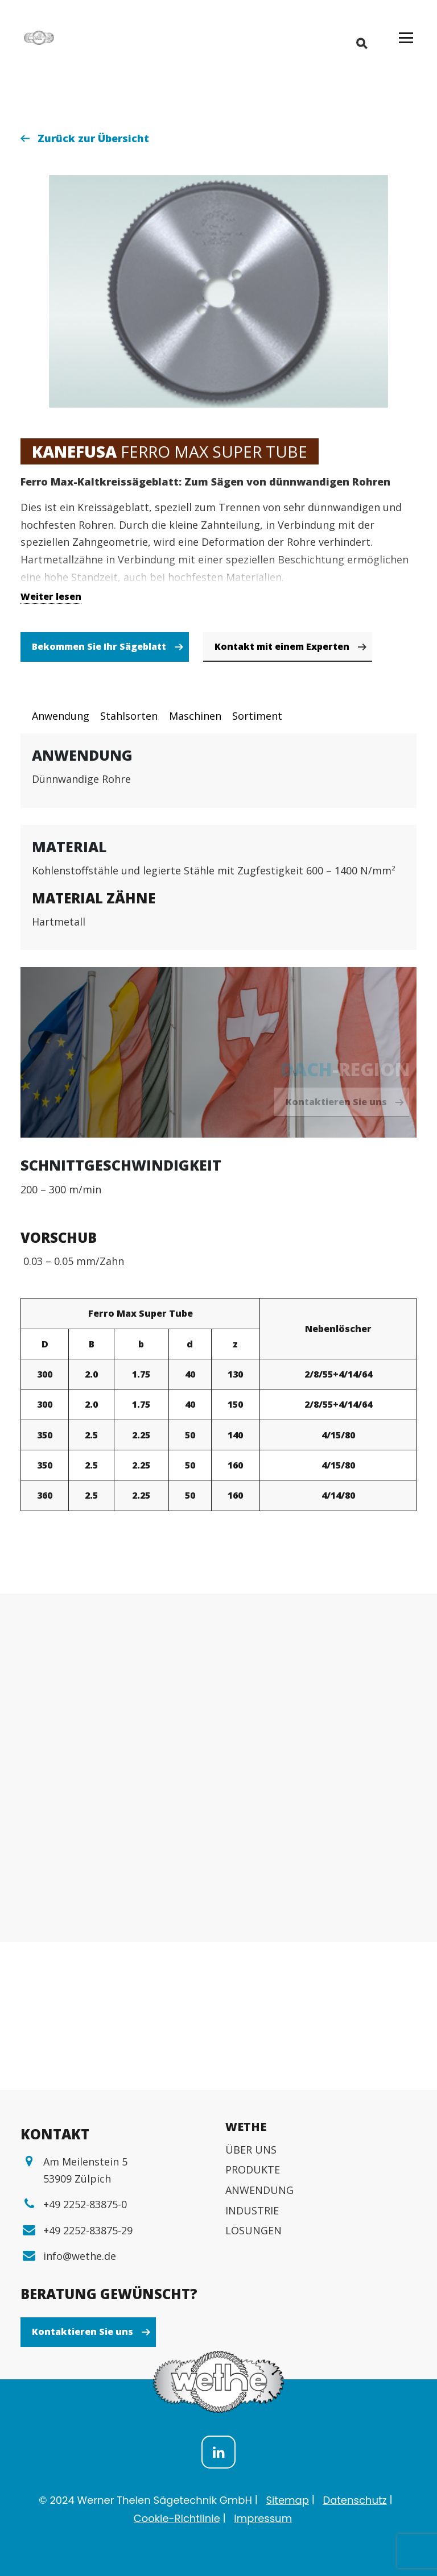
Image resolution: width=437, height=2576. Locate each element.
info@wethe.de (79, 2256)
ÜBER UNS (251, 2149)
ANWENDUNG (259, 2190)
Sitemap (287, 2500)
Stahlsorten (129, 716)
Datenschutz (354, 2500)
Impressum (263, 2518)
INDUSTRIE (252, 2210)
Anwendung (60, 716)
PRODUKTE (252, 2169)
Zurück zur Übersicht (93, 138)
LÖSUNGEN (253, 2230)
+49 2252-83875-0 (85, 2204)
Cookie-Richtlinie (177, 2518)
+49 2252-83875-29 (88, 2230)
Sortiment (257, 716)
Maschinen (195, 716)
